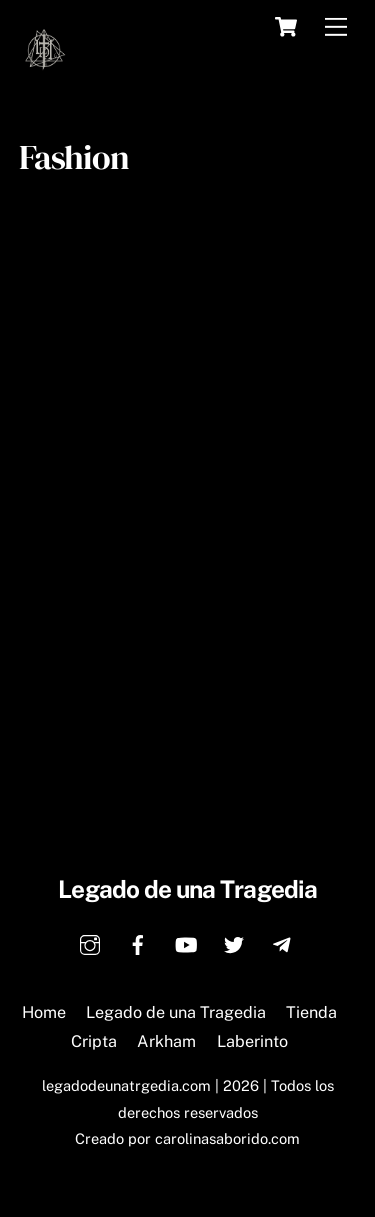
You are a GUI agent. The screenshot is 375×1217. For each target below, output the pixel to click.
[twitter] (234, 942)
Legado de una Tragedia (176, 1012)
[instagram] (90, 942)
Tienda (311, 1012)
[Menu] (336, 27)
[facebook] (138, 942)
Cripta (94, 1041)
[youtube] (186, 942)
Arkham (166, 1041)
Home (44, 1012)
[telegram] (282, 942)
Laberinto (252, 1041)
